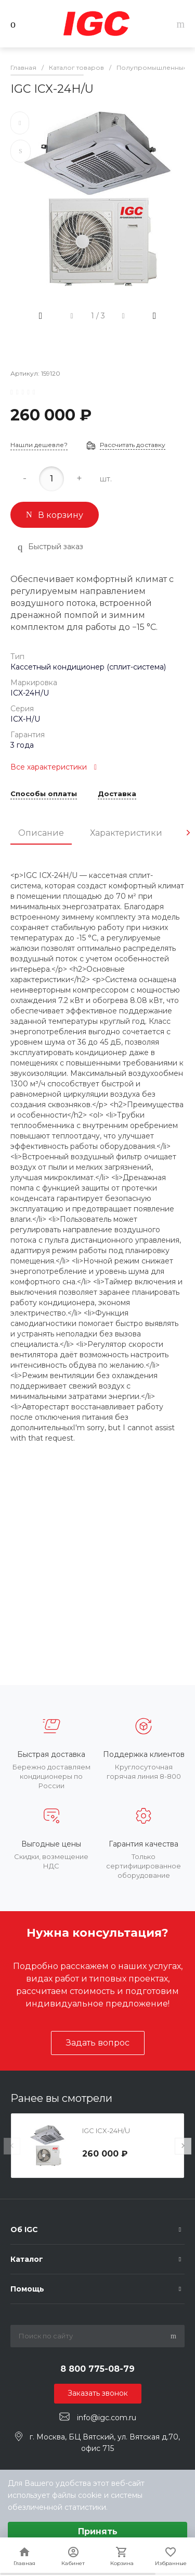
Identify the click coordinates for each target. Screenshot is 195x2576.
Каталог (26, 2259)
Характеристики (126, 833)
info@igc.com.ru (106, 2417)
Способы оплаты (43, 794)
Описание (41, 833)
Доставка (117, 794)
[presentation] (188, 832)
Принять (98, 2531)
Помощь (27, 2289)
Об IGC (24, 2229)
